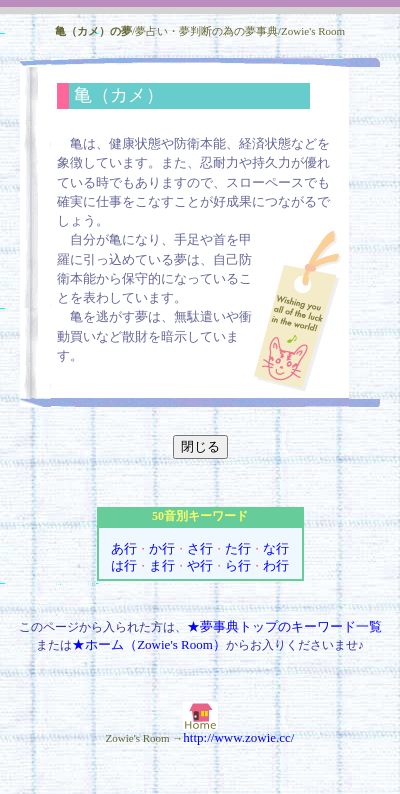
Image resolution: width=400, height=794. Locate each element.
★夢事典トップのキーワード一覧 (284, 626)
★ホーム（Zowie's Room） (149, 644)
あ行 (124, 548)
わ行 (276, 565)
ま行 (162, 565)
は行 (124, 565)
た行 (238, 548)
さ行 (200, 548)
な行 (276, 548)
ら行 (238, 565)
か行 (162, 548)
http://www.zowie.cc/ (238, 737)
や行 (200, 565)
